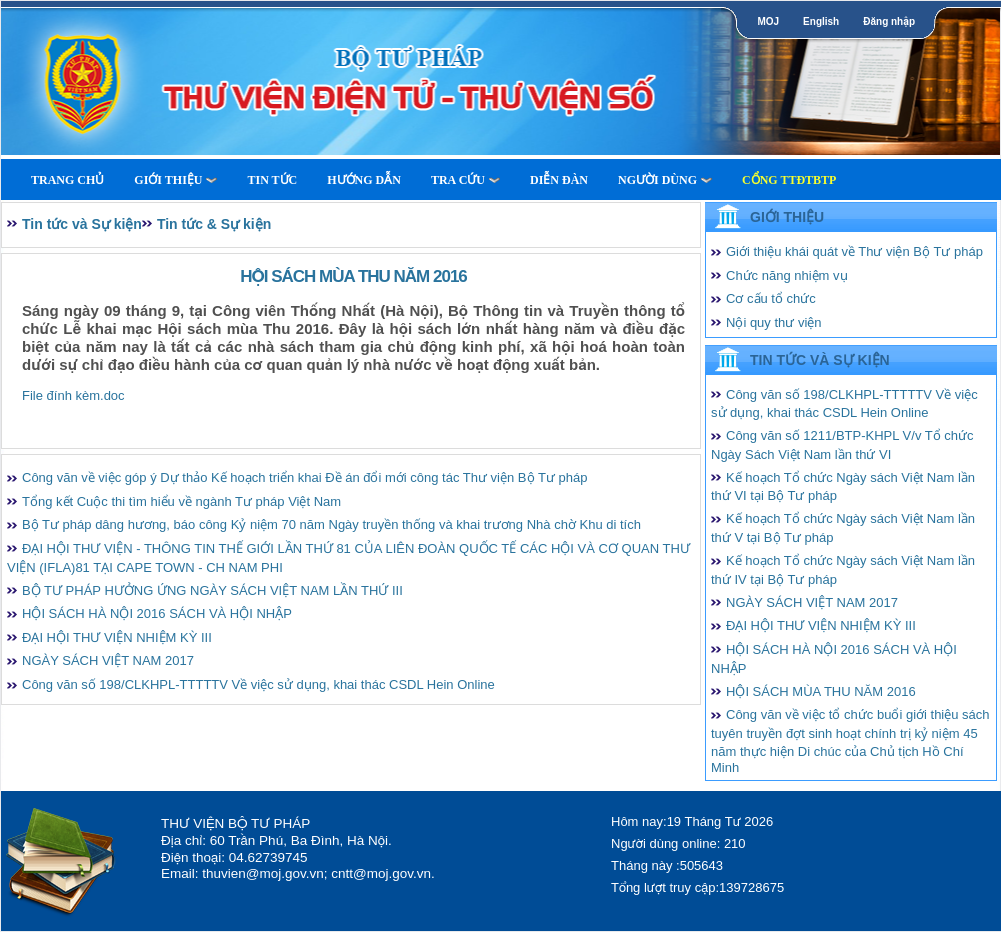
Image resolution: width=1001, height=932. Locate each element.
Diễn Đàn (559, 180)
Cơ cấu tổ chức (771, 298)
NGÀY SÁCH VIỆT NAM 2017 (108, 660)
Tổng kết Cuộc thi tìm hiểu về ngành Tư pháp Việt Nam (181, 501)
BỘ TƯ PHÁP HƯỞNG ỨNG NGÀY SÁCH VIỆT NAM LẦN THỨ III (212, 590)
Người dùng (665, 180)
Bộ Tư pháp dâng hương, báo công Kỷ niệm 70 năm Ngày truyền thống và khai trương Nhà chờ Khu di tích (331, 524)
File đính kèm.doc (73, 395)
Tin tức (272, 180)
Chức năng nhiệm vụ (787, 275)
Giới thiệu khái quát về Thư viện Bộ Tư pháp (854, 251)
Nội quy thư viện (774, 322)
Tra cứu (465, 180)
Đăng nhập (889, 21)
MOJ (768, 21)
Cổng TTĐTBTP (789, 180)
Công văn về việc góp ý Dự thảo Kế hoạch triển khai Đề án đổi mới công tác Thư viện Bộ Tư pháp (304, 477)
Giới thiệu (175, 180)
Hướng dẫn (364, 180)
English (821, 21)
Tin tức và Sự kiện (82, 224)
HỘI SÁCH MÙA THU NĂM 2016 (821, 691)
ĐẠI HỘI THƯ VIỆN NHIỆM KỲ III (117, 637)
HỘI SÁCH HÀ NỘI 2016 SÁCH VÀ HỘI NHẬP (157, 613)
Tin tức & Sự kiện (214, 224)
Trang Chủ (67, 180)
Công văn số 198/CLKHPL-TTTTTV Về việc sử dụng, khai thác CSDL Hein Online (258, 684)
